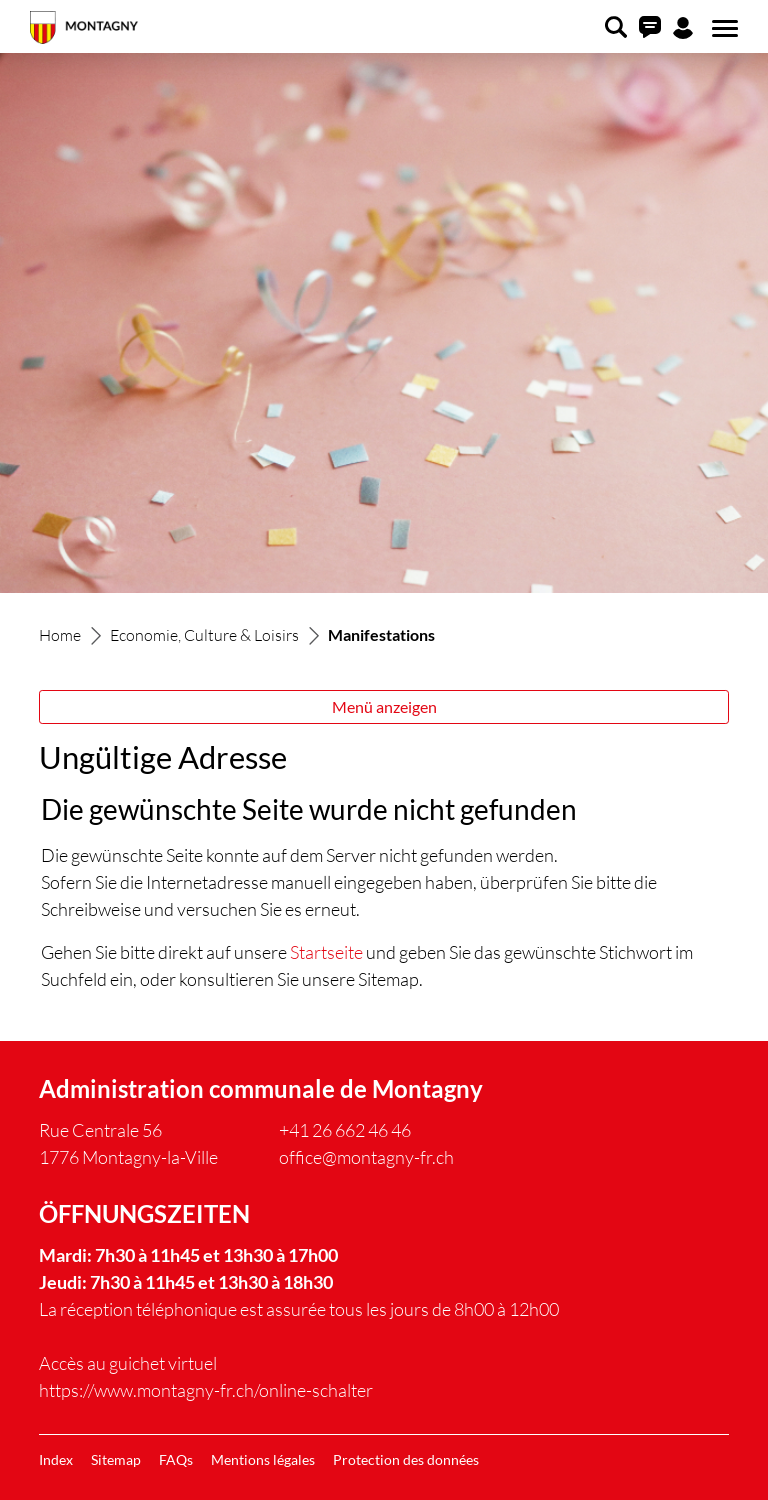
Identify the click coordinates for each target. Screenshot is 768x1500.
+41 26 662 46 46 (345, 1130)
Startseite (326, 952)
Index (56, 1459)
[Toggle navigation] (722, 29)
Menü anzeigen (384, 706)
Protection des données (406, 1459)
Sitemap (116, 1459)
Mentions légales (263, 1459)
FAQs (176, 1459)
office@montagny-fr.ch (366, 1157)
